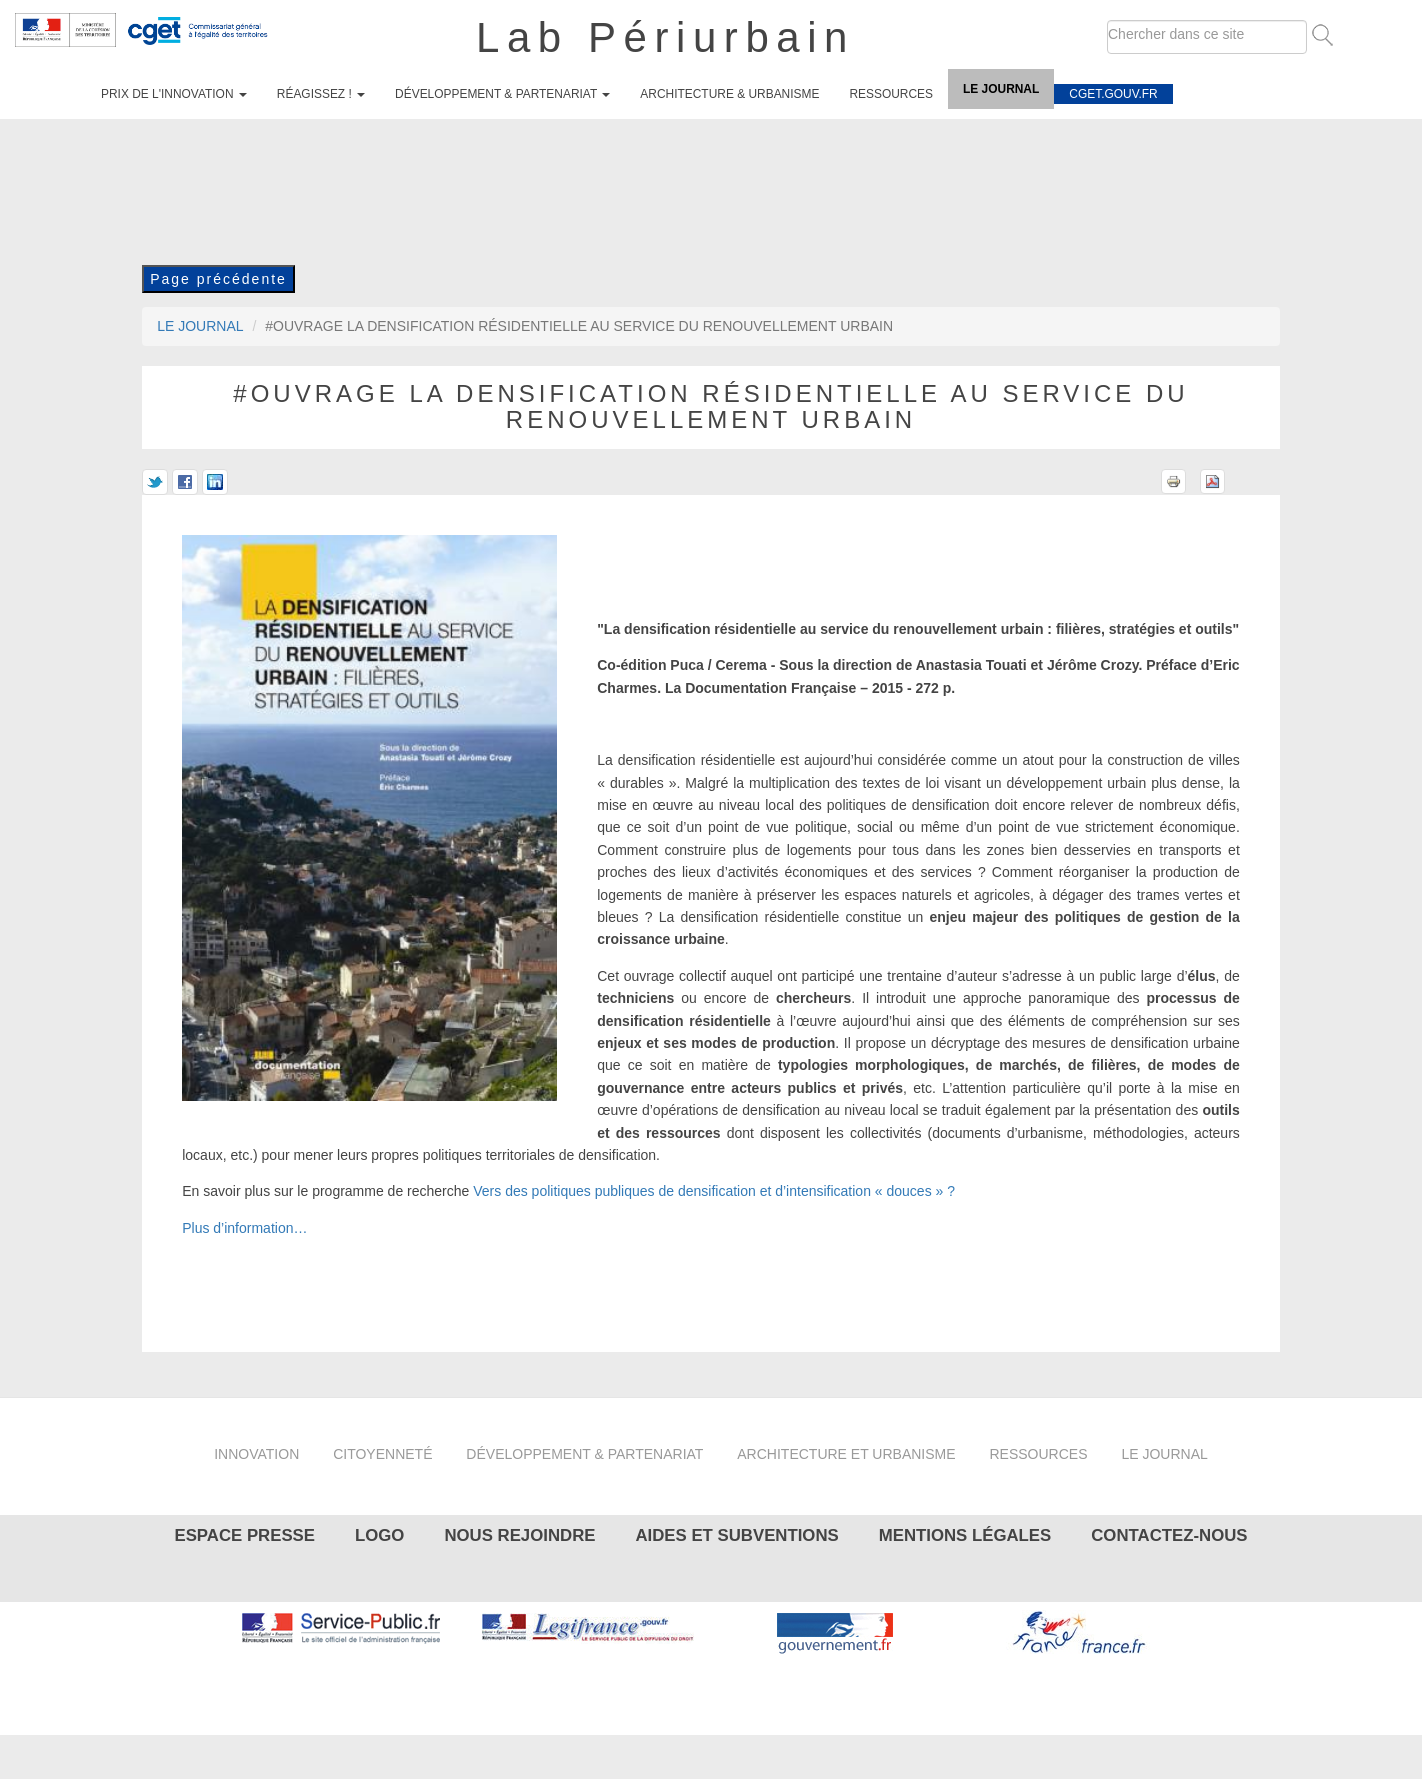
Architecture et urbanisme (846, 1454)
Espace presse (244, 1535)
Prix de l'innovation (174, 94)
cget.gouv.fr (1113, 94)
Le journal (1001, 89)
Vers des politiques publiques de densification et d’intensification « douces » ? (714, 1191)
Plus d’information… (244, 1228)
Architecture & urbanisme (729, 94)
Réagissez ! (321, 94)
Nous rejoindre (519, 1535)
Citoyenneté (382, 1454)
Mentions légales (965, 1535)
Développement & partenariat (502, 94)
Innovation (256, 1454)
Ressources (891, 94)
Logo (379, 1535)
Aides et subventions (736, 1535)
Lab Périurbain (665, 37)
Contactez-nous (1169, 1535)
